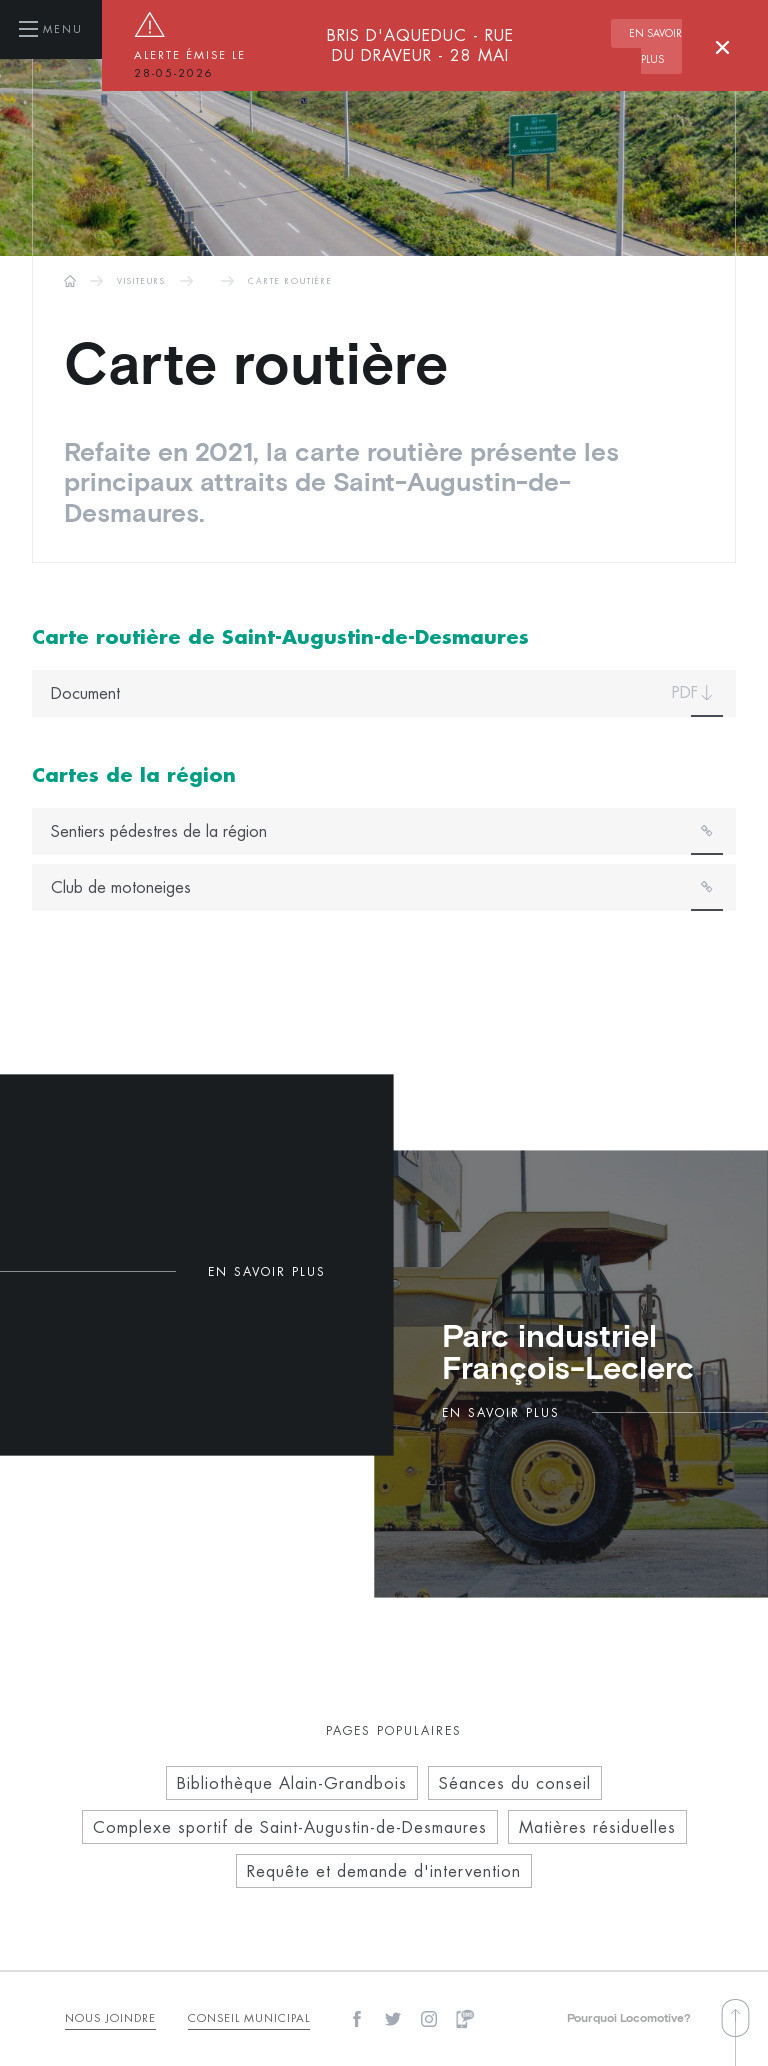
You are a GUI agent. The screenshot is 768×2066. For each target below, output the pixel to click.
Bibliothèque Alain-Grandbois (292, 1783)
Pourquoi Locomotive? (629, 2018)
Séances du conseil (515, 1783)
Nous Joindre (110, 2017)
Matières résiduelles (597, 1827)
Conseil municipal (249, 2017)
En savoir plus (655, 47)
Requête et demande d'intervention (384, 1871)
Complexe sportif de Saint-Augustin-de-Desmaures (290, 1827)
